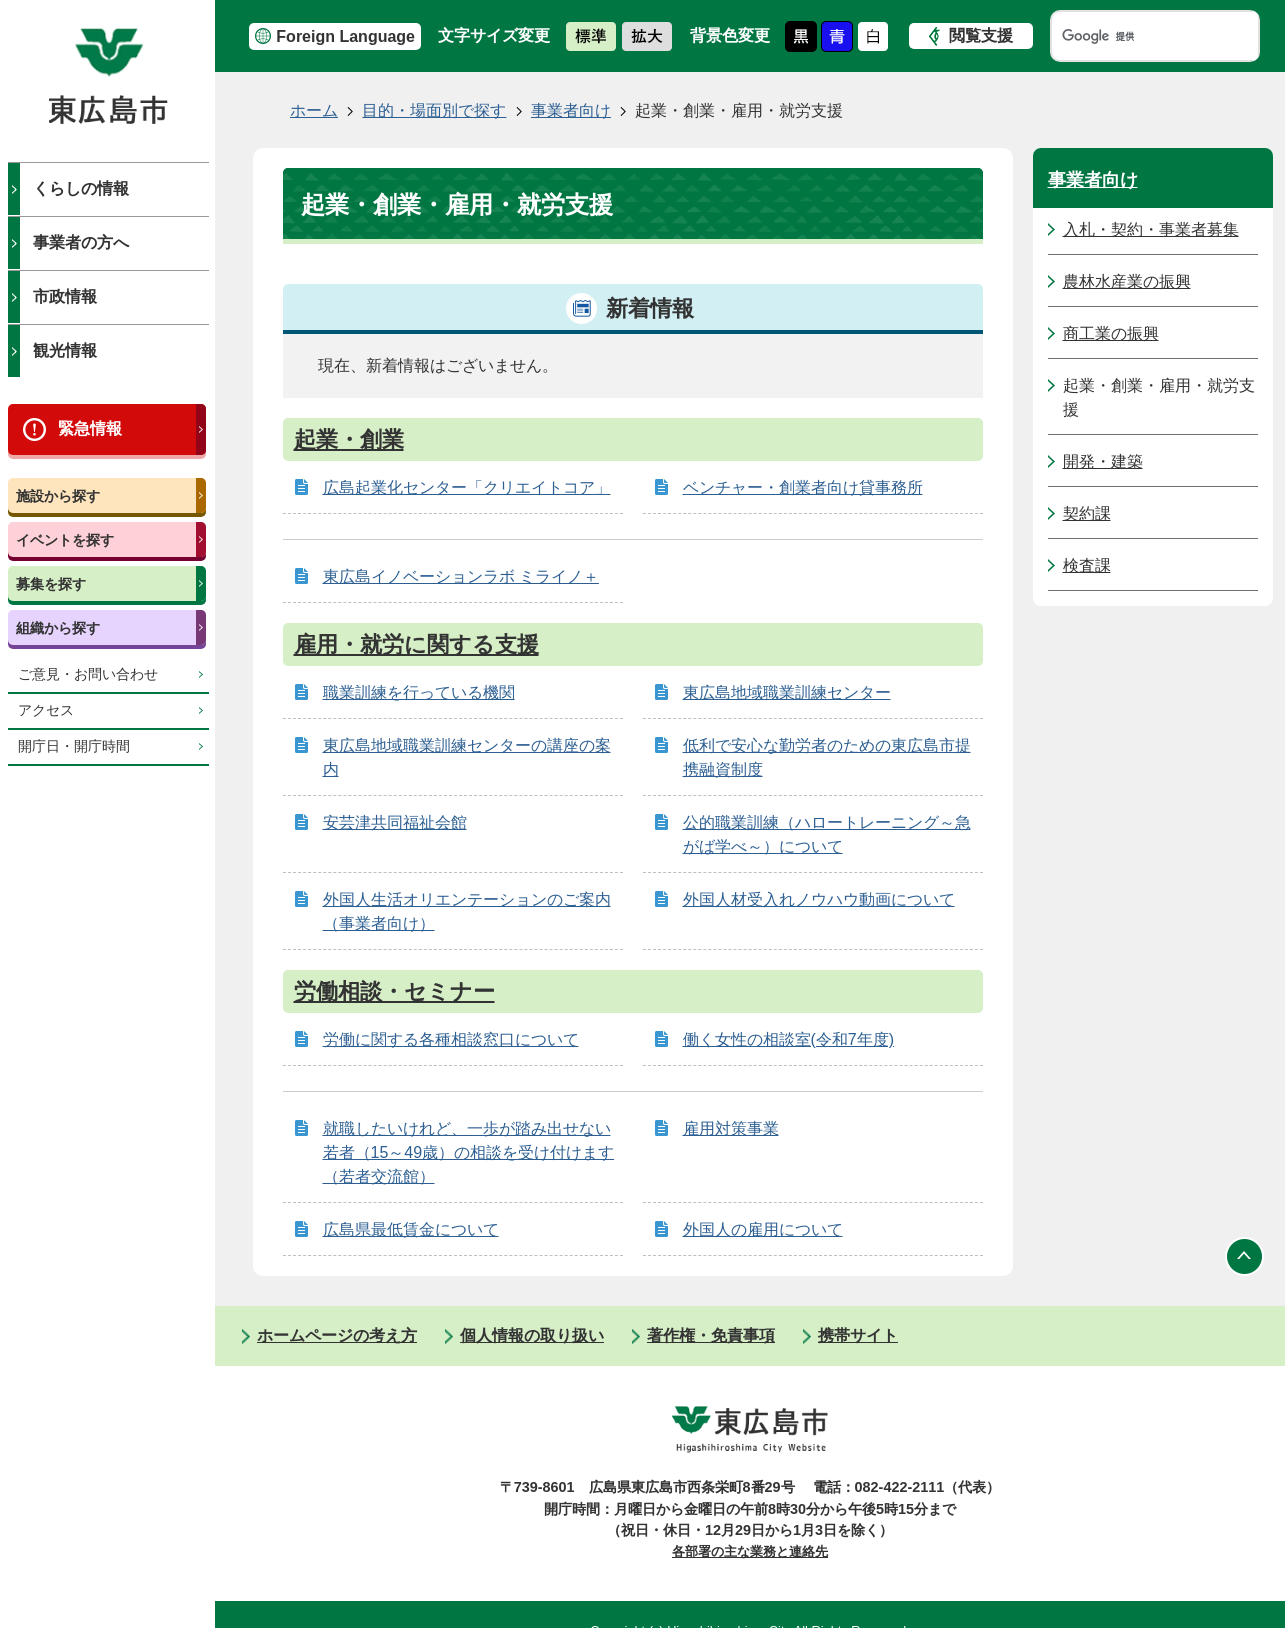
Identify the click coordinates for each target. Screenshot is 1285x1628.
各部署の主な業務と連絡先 (750, 1551)
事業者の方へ (81, 242)
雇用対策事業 (731, 1128)
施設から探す (58, 496)
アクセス (46, 710)
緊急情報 (90, 428)
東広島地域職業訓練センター (787, 692)
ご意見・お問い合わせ (88, 674)
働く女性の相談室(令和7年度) (789, 1039)
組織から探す (58, 628)
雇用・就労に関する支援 (416, 644)
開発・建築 (1103, 461)
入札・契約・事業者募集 (1151, 229)
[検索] (1136, 36)
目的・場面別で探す (434, 110)
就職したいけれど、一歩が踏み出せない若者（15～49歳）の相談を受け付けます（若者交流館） (469, 1152)
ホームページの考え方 (337, 1335)
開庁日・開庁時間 (74, 746)
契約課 (1087, 513)
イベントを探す (65, 540)
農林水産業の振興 (1127, 281)
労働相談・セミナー (394, 991)
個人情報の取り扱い (532, 1335)
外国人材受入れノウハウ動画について (819, 899)
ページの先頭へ (1245, 1256)
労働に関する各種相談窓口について (451, 1039)
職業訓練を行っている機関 (419, 692)
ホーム (314, 110)
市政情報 (65, 296)
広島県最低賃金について (411, 1229)
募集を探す (51, 584)
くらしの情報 (81, 188)
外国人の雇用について (763, 1229)
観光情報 (65, 350)
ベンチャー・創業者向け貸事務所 (803, 487)
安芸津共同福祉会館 (395, 822)
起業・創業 (349, 439)
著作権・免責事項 (711, 1335)
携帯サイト (858, 1335)
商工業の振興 (1111, 333)
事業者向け (571, 110)
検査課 (1087, 565)
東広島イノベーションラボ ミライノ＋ (461, 576)
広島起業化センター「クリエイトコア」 (467, 487)
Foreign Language (345, 36)
